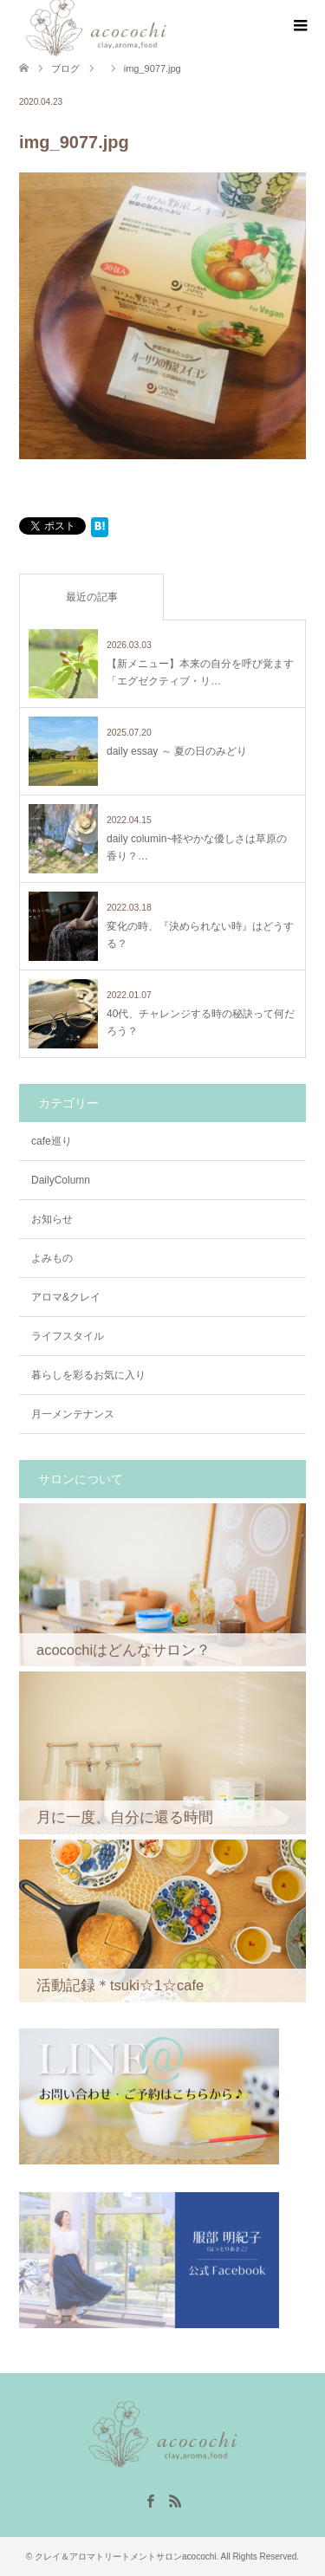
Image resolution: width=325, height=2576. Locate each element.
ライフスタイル (67, 1336)
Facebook (149, 2499)
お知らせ (52, 1219)
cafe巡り (51, 1141)
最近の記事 (92, 597)
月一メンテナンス (72, 1414)
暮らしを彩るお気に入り (88, 1375)
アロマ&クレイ (66, 1297)
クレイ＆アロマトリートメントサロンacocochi (125, 2556)
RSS (175, 2499)
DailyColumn (60, 1180)
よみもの (52, 1258)
